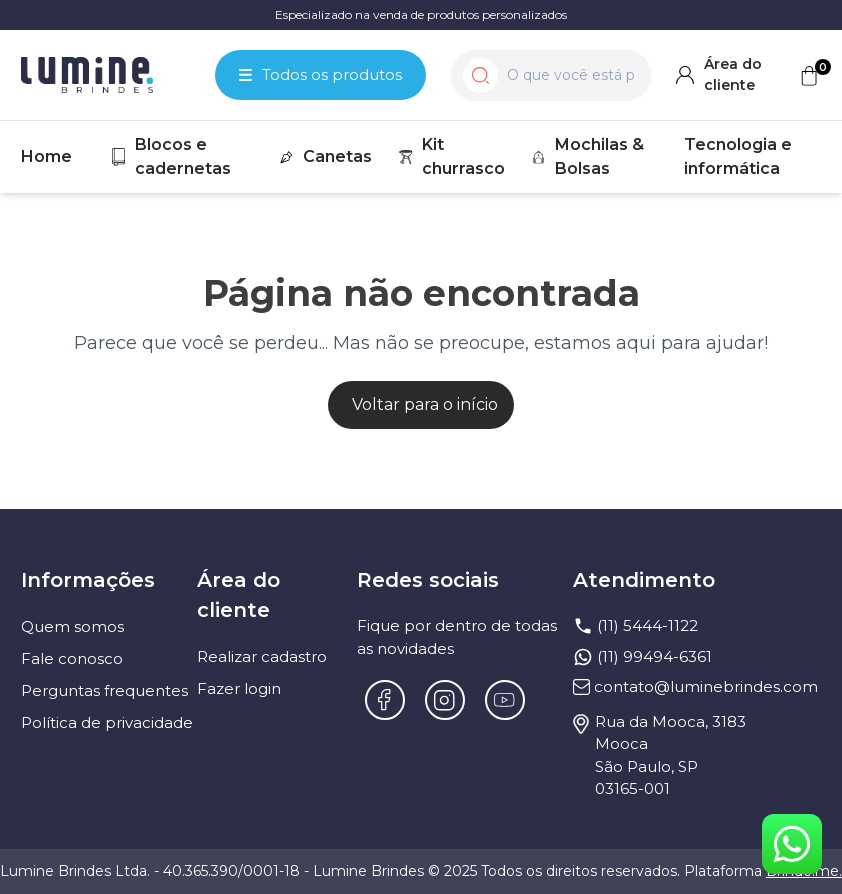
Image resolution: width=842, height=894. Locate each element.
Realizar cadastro (262, 656)
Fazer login (239, 688)
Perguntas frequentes (104, 690)
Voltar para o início (425, 404)
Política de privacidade (107, 722)
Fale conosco (72, 658)
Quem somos (72, 626)
